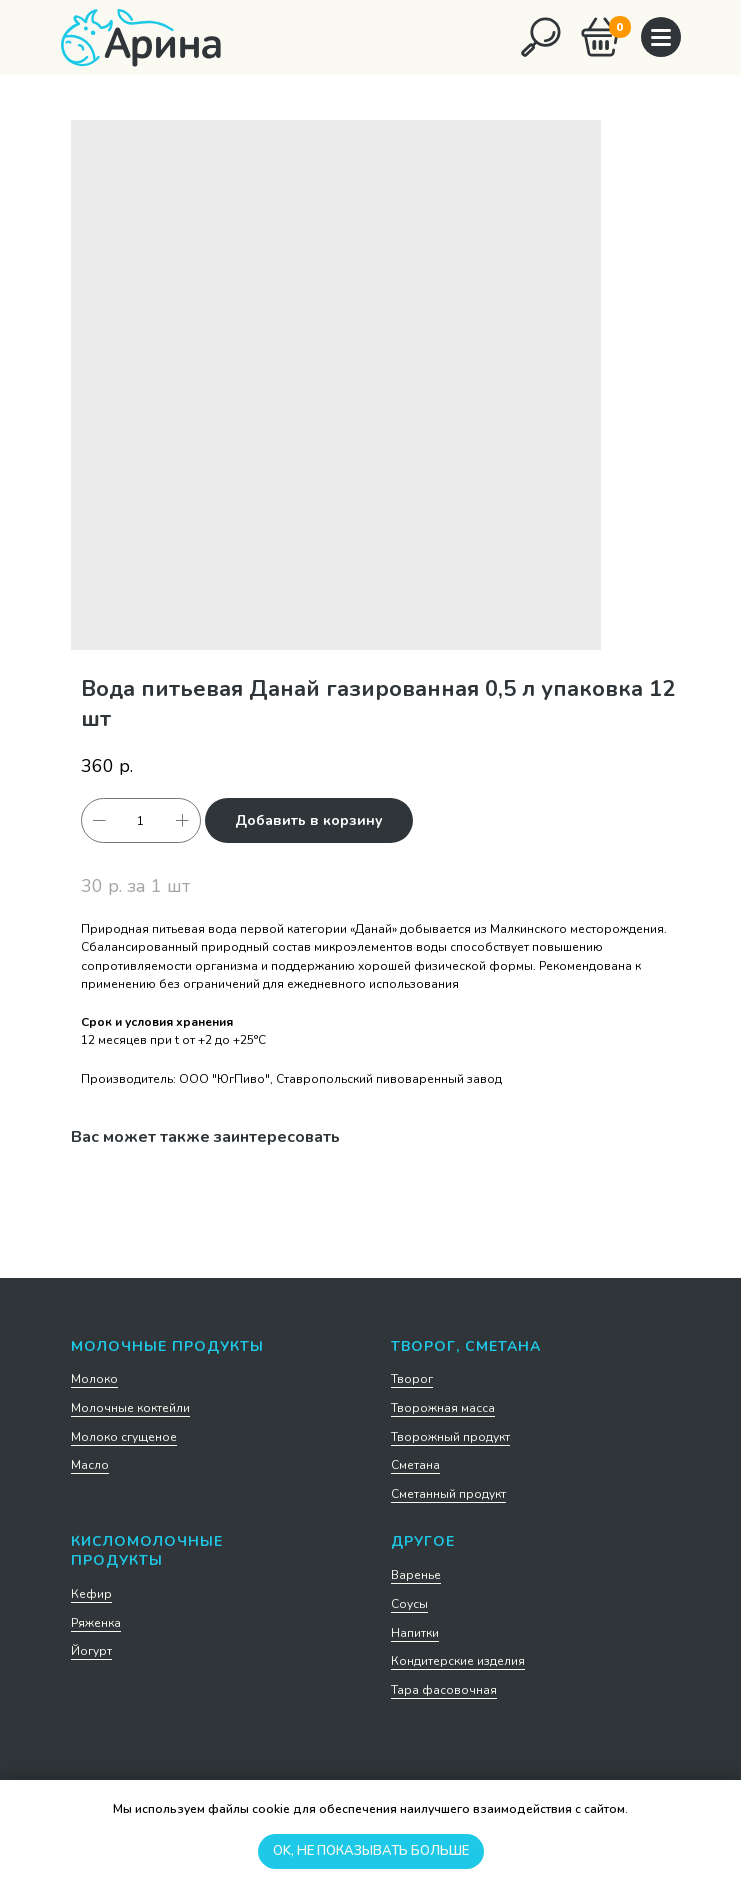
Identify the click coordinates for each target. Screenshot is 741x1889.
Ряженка (96, 1623)
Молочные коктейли (130, 1408)
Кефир (91, 1594)
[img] (541, 37)
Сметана (415, 1465)
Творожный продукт (450, 1437)
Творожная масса (443, 1408)
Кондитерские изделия (458, 1661)
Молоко (94, 1379)
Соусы (409, 1604)
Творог (412, 1379)
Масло (90, 1465)
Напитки (415, 1633)
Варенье (416, 1575)
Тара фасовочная (444, 1690)
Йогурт (91, 1651)
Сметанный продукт (448, 1494)
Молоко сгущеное (124, 1437)
